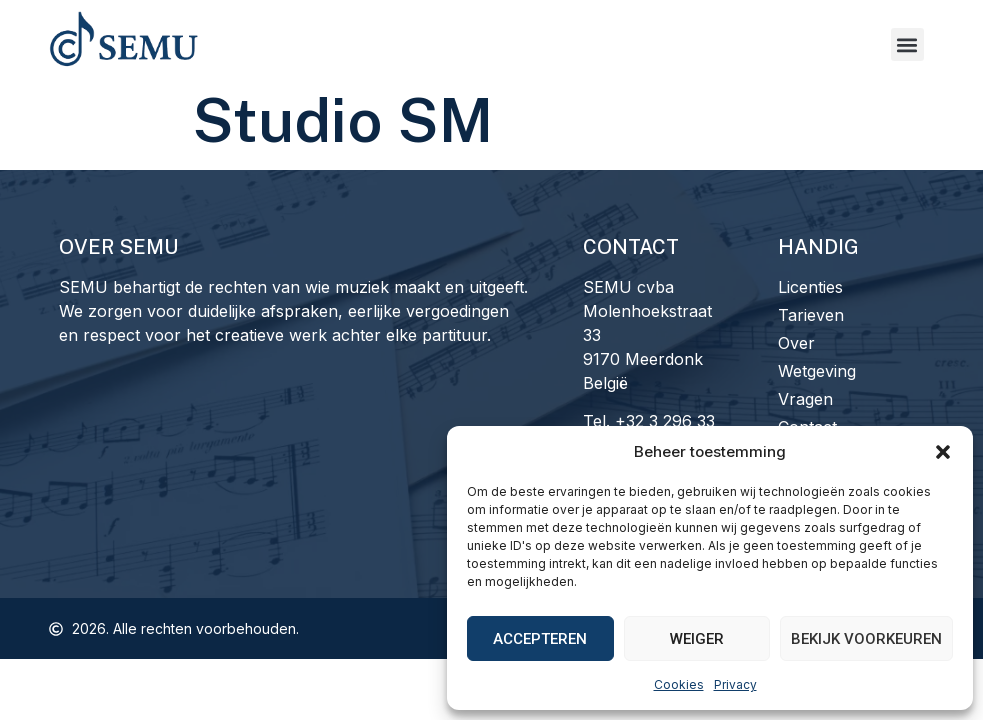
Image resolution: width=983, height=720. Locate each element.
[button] (943, 452)
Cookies (679, 684)
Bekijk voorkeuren (866, 639)
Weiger (697, 639)
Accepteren (540, 639)
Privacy (735, 684)
